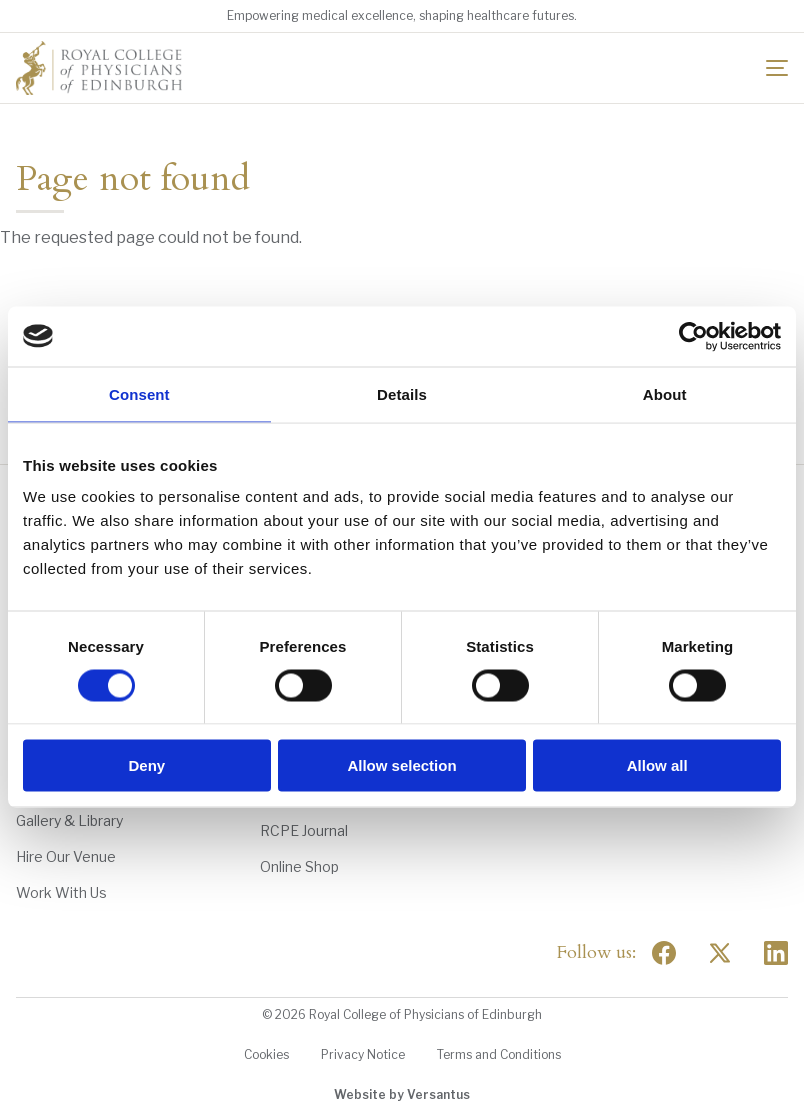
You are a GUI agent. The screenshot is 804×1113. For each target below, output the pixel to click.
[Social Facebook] (664, 953)
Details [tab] (402, 393)
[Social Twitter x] (720, 953)
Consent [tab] (139, 393)
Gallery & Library (69, 820)
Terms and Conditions (499, 1054)
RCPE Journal (304, 830)
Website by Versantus (402, 1094)
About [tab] (665, 393)
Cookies (266, 1054)
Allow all (657, 765)
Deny (146, 765)
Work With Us (61, 892)
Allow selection (401, 765)
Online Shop (299, 866)
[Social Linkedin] (776, 953)
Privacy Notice (363, 1054)
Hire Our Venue (66, 856)
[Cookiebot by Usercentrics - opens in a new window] (693, 336)
